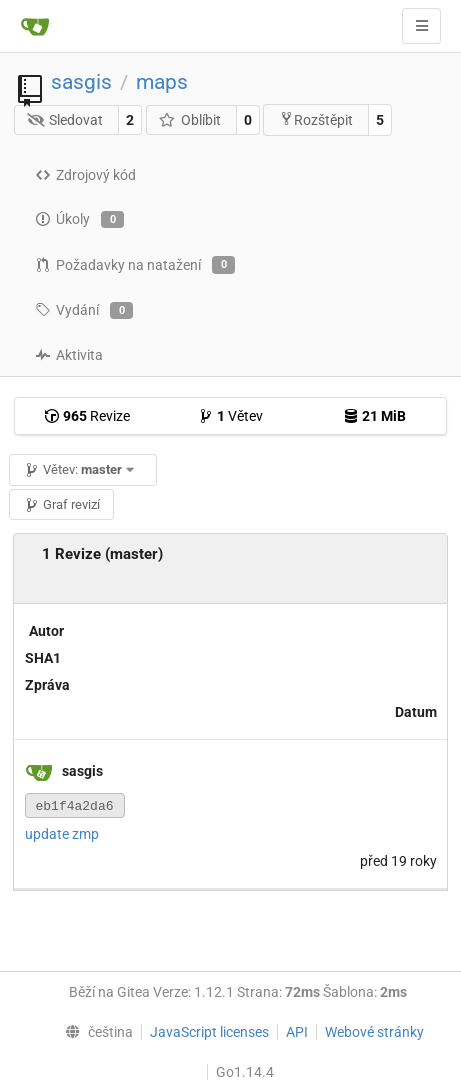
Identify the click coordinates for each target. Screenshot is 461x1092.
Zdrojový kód (85, 175)
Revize (87, 416)
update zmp (62, 834)
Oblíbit (189, 120)
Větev (230, 416)
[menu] (94, 1032)
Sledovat (65, 120)
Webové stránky (374, 1032)
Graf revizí (62, 504)
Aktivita (69, 355)
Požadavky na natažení (135, 265)
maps (162, 82)
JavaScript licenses (209, 1032)
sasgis (81, 82)
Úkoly (79, 220)
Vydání (84, 311)
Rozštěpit (316, 119)
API (297, 1032)
